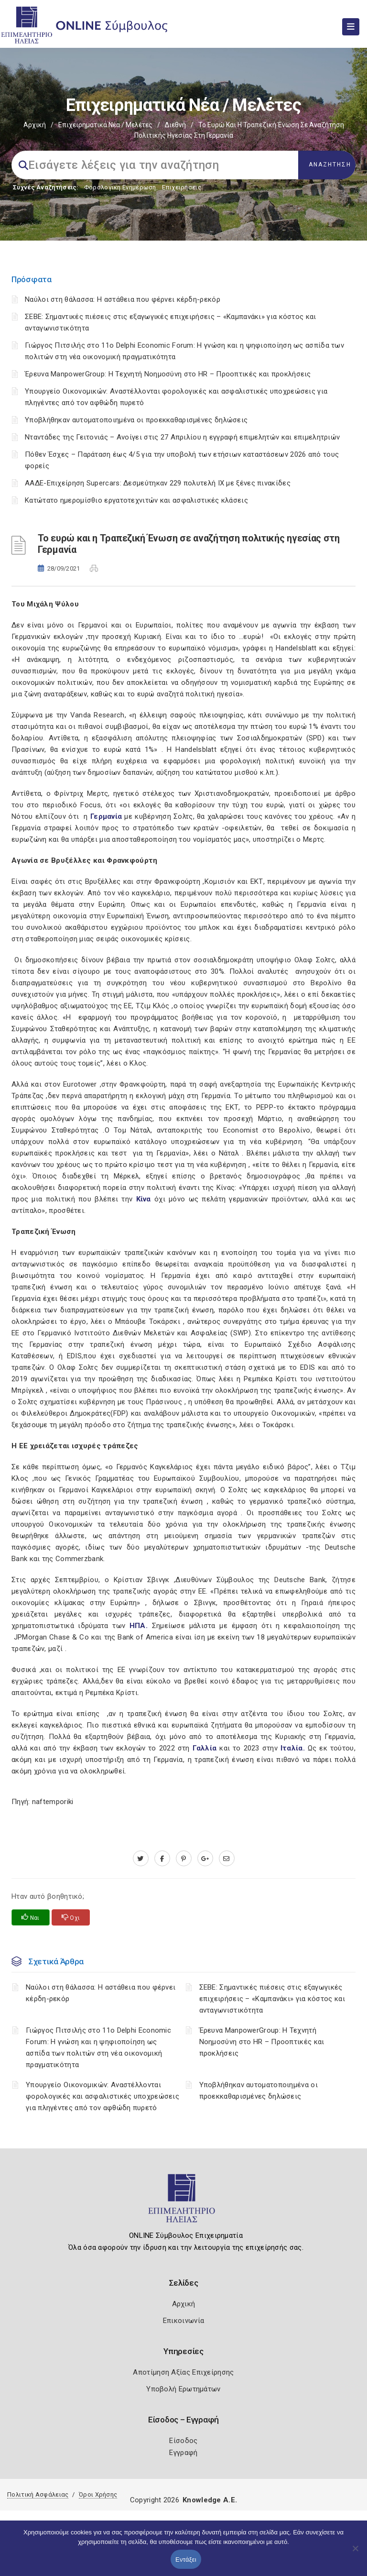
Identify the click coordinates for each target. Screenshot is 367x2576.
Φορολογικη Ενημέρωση (120, 187)
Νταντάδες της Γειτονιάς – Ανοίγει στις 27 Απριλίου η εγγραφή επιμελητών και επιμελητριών (182, 437)
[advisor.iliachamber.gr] (226, 1858)
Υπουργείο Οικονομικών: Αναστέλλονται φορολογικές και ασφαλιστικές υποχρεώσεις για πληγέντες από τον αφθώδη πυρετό (102, 2096)
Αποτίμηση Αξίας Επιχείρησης (183, 2372)
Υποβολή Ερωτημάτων (183, 2389)
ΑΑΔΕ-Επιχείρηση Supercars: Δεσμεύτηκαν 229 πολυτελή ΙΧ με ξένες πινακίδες (158, 483)
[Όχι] (355, 2553)
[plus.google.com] (205, 1858)
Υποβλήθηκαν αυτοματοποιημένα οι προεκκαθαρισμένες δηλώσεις (136, 420)
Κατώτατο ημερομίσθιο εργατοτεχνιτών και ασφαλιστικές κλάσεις (136, 500)
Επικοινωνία (183, 2320)
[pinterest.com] (183, 1858)
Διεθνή (175, 125)
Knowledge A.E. (210, 2500)
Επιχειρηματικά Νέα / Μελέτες (105, 125)
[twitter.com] (140, 1858)
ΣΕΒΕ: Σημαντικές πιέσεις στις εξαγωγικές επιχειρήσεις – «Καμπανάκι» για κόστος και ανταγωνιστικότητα (272, 1999)
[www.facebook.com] (162, 1858)
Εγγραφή (183, 2452)
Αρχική (34, 125)
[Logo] (184, 2202)
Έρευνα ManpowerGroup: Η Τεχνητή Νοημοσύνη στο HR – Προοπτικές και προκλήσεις (168, 374)
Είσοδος (183, 2440)
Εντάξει (185, 2559)
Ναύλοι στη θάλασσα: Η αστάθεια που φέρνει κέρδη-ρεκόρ (122, 299)
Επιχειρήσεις (181, 187)
